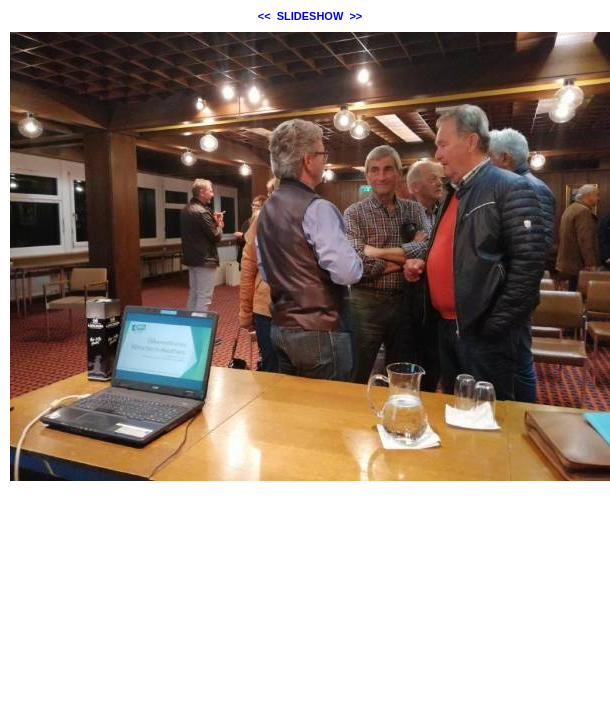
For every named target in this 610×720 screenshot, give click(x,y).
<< (264, 16)
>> (355, 16)
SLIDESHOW (310, 16)
